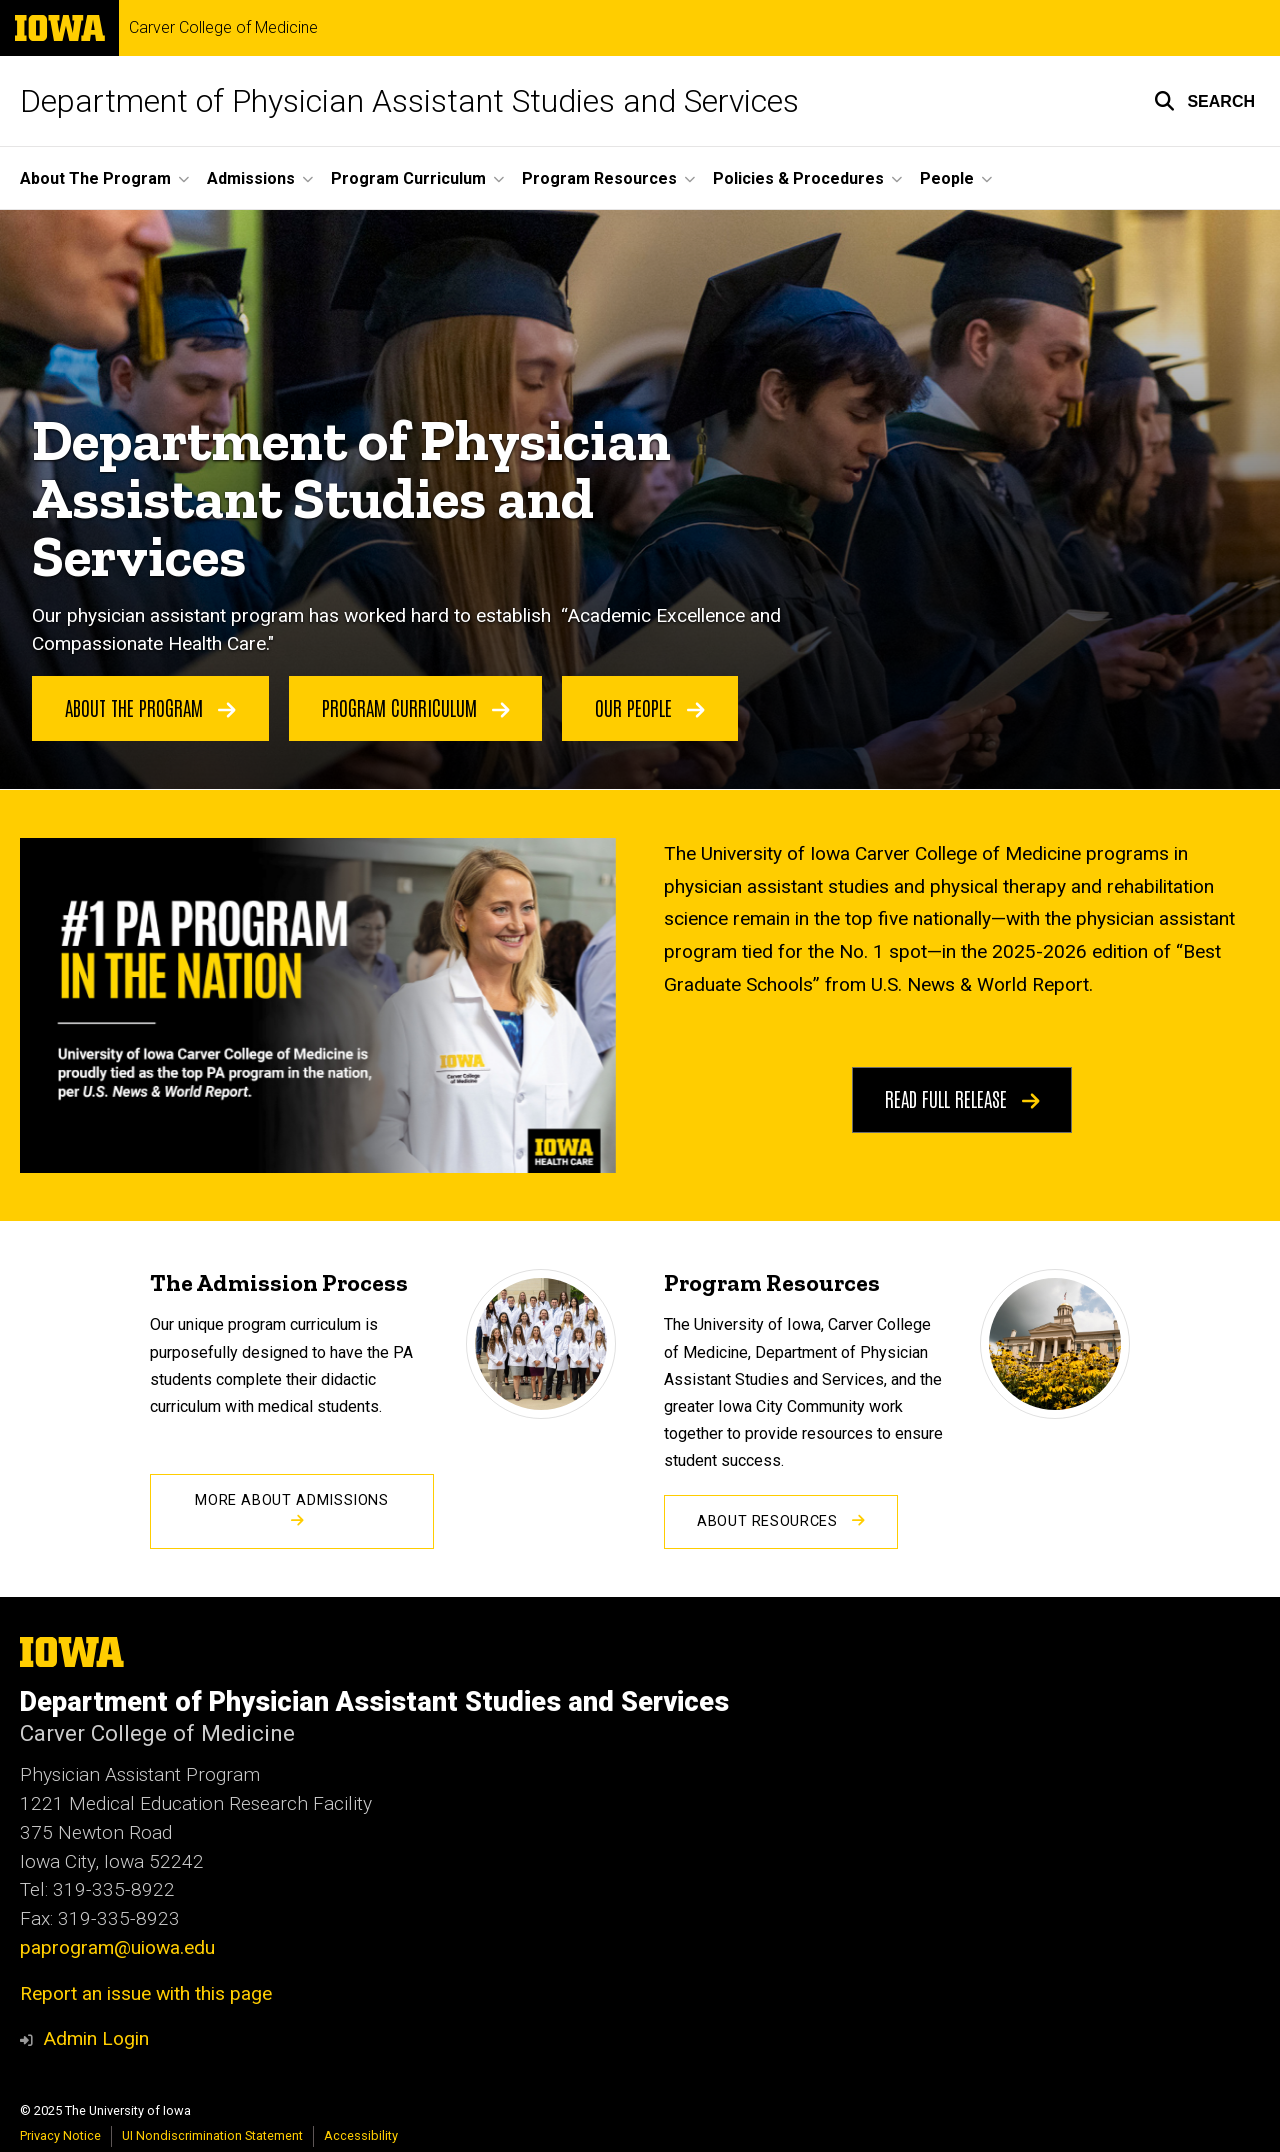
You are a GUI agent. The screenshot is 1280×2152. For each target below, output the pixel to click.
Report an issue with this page (146, 1993)
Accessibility (361, 2135)
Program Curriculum (416, 707)
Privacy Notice (60, 2135)
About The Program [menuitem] (95, 178)
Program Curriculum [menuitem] (408, 178)
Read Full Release (962, 1098)
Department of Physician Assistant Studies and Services (409, 101)
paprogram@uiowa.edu (117, 1947)
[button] (1204, 101)
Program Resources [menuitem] (599, 178)
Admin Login (96, 2038)
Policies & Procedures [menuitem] (798, 178)
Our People (650, 707)
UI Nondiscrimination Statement (212, 2135)
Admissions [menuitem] (251, 178)
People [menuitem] (947, 178)
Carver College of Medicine (223, 28)
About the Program (150, 707)
